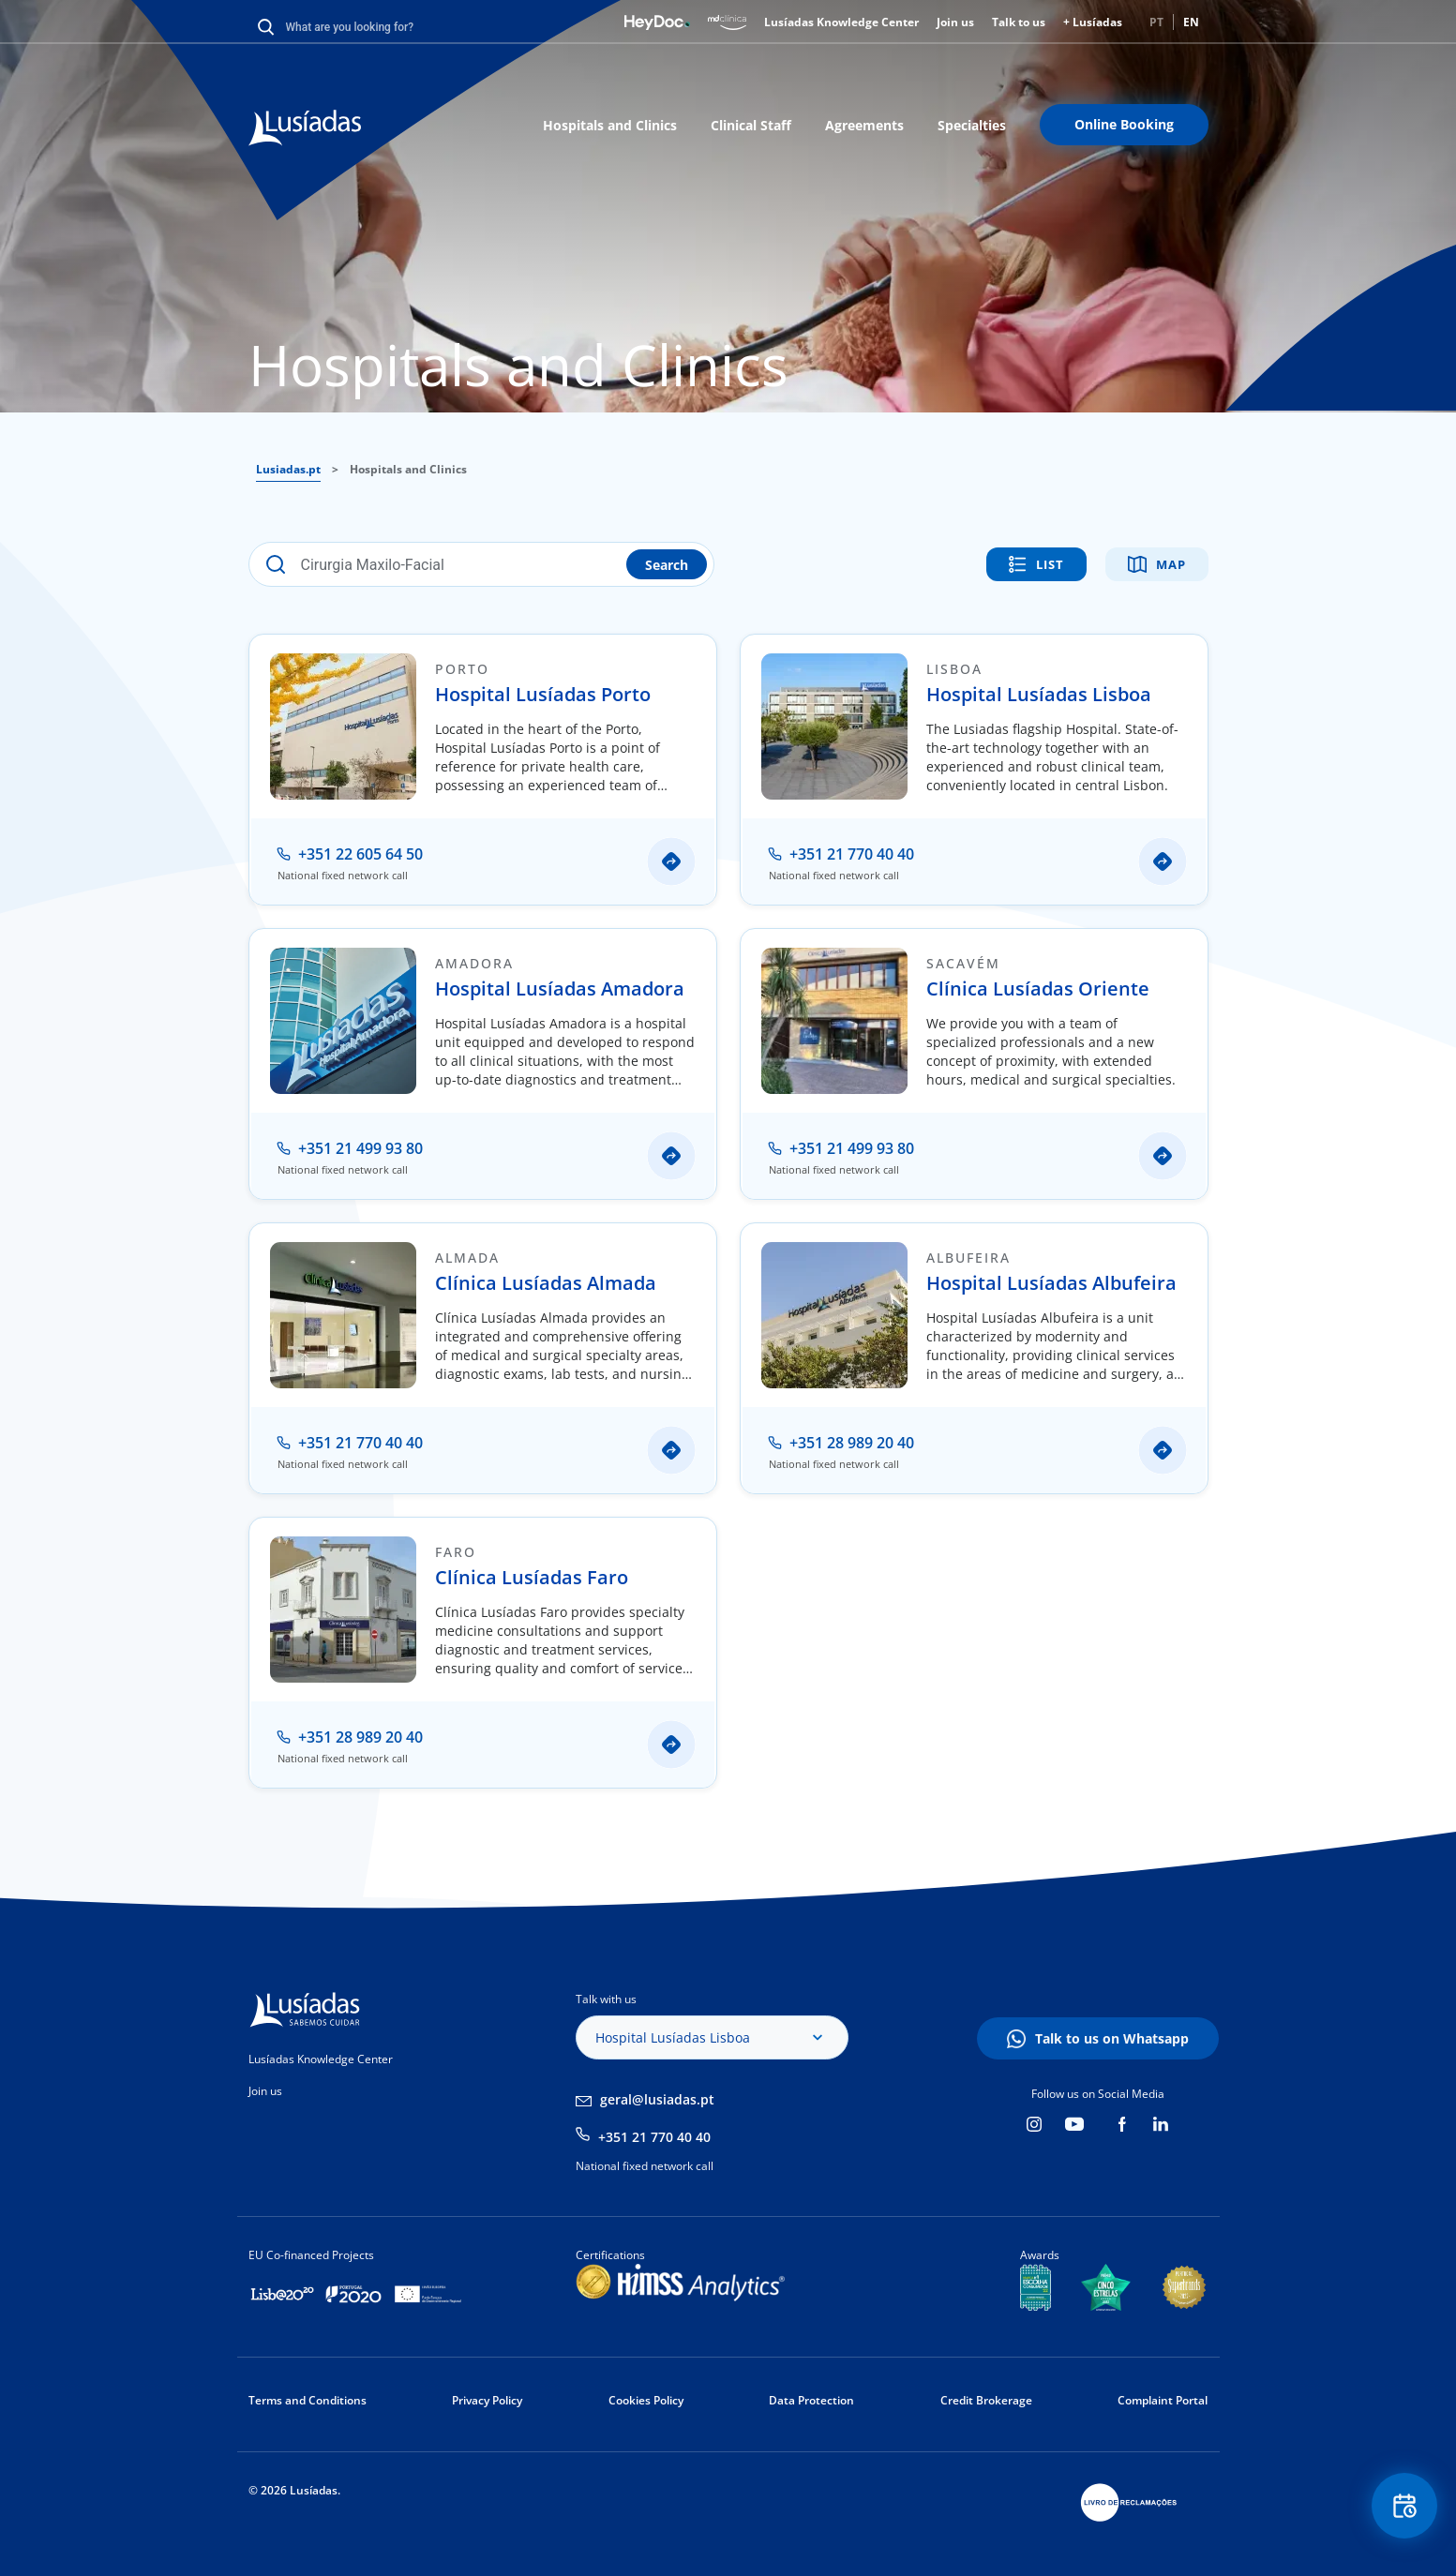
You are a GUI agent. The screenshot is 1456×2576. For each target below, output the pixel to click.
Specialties (972, 125)
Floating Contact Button (1404, 2506)
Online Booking (1124, 124)
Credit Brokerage (986, 2400)
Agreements (864, 125)
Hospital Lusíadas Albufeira (1051, 1282)
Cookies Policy (645, 2400)
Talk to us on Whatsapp (1112, 2038)
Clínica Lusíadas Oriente (1037, 988)
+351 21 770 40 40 (654, 2137)
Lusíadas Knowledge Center (841, 22)
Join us (955, 22)
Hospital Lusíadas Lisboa (1038, 694)
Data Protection (811, 2400)
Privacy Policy (487, 2400)
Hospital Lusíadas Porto (543, 694)
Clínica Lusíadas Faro (531, 1577)
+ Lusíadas (1092, 22)
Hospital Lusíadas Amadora (559, 988)
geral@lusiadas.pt (657, 2099)
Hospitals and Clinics (610, 125)
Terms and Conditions (307, 2400)
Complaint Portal (1163, 2400)
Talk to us (1018, 22)
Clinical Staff (751, 125)
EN (1191, 22)
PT (1156, 22)
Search (666, 565)
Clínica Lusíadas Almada (545, 1282)
